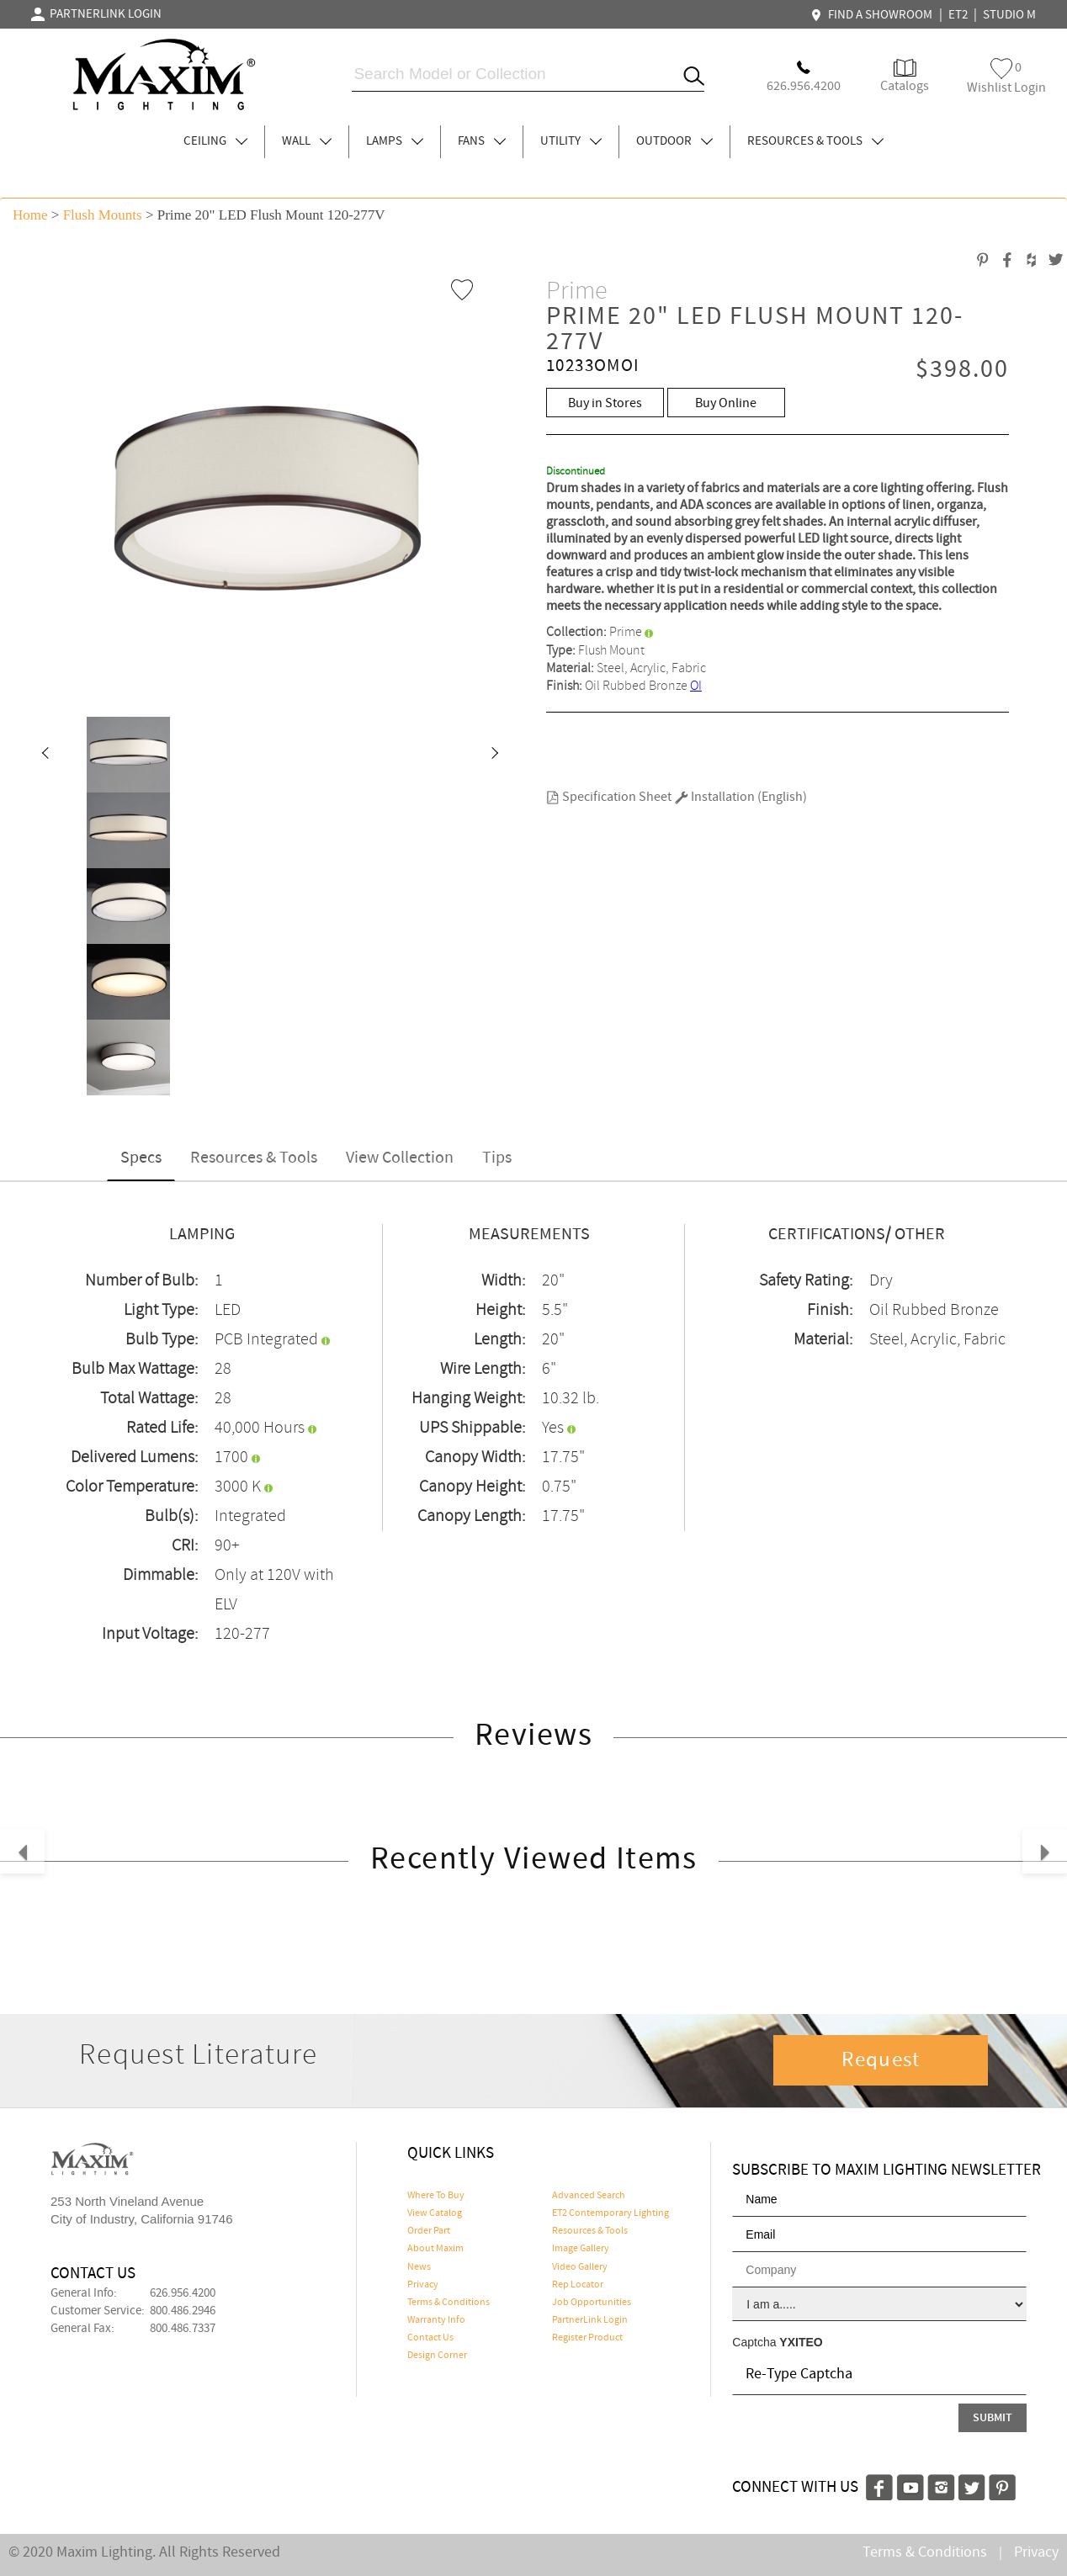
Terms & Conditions (448, 2302)
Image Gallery (580, 2248)
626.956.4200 (182, 2293)
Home (30, 215)
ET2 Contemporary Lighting (610, 2213)
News (419, 2267)
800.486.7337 (182, 2328)
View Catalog (434, 2213)
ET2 (958, 15)
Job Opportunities (591, 2302)
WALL (307, 141)
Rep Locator (577, 2285)
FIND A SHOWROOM (873, 15)
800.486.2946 (182, 2311)
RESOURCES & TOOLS (815, 141)
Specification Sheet (609, 797)
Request (881, 2060)
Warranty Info (436, 2320)
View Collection (400, 1158)
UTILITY (571, 141)
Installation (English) (741, 797)
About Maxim (435, 2248)
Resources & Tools (253, 1158)
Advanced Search (588, 2195)
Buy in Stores (605, 403)
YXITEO (800, 2342)
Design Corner (437, 2355)
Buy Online (725, 403)
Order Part (428, 2231)
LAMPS (394, 141)
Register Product (587, 2338)
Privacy (422, 2285)
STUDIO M (1009, 15)
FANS (482, 141)
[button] (44, 754)
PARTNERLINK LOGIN (96, 14)
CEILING (215, 141)
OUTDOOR (674, 141)
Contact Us (430, 2338)
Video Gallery (580, 2267)
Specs (141, 1158)
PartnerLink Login (590, 2320)
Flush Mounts (102, 215)
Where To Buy (435, 2195)
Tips (497, 1158)
